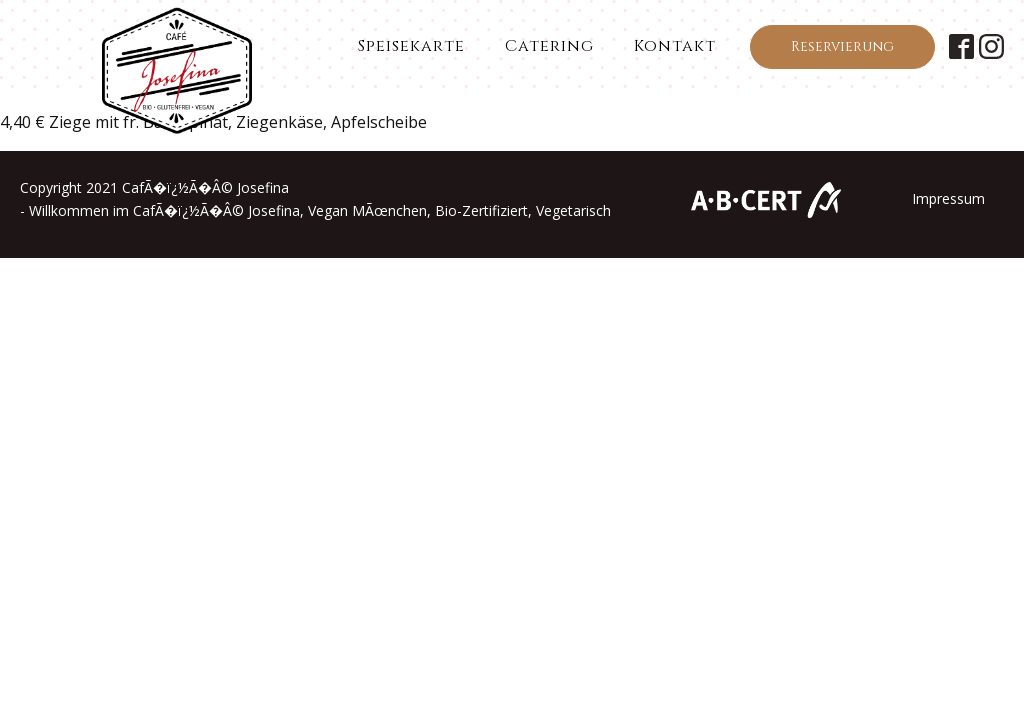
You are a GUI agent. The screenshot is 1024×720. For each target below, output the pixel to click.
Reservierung (842, 46)
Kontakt (675, 46)
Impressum (948, 198)
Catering (549, 46)
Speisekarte (411, 46)
